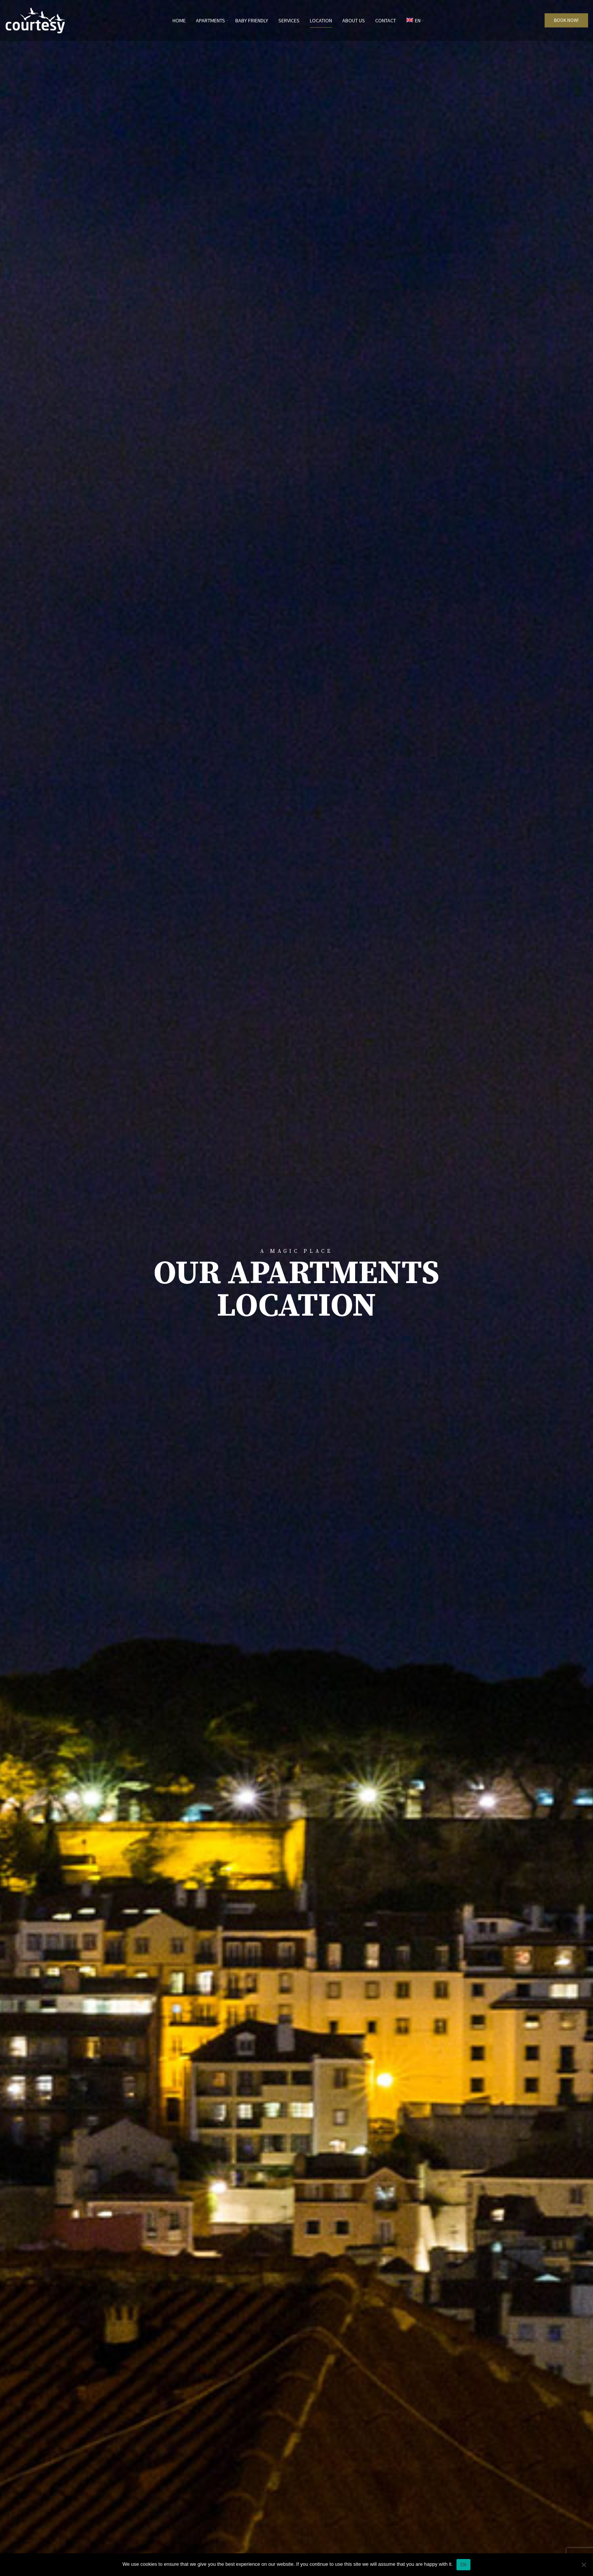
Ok (463, 2564)
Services (289, 20)
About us (353, 20)
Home (179, 20)
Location (321, 20)
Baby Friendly (251, 20)
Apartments (210, 20)
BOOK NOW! (566, 20)
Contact (385, 20)
